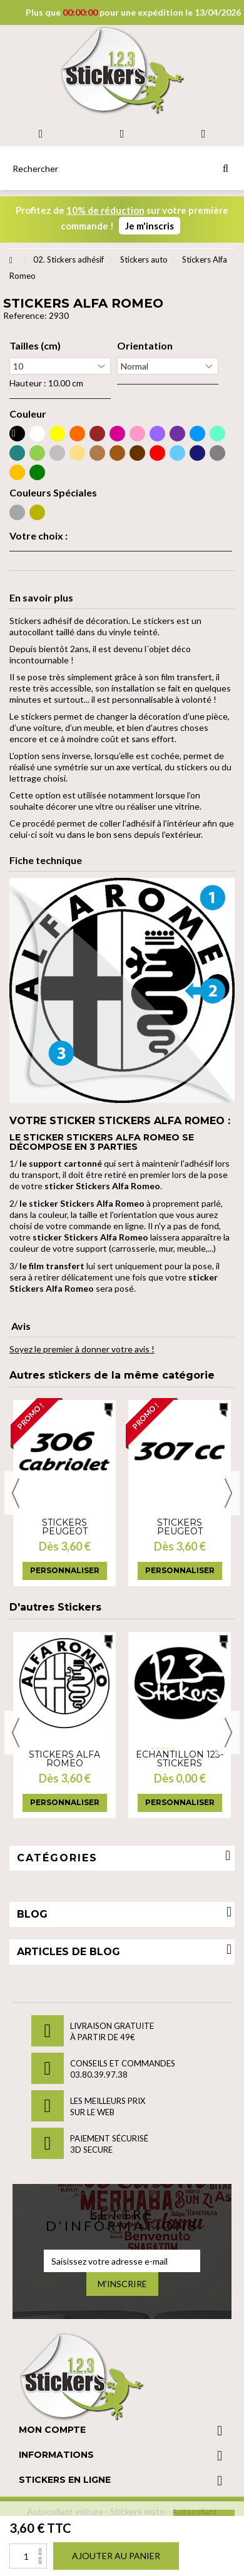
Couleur (27, 414)
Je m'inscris (149, 225)
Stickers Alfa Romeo (64, 1759)
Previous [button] (15, 1493)
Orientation (145, 345)
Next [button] (228, 1493)
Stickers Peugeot (65, 1527)
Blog (32, 1914)
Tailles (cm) (35, 345)
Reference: (25, 315)
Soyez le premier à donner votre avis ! (82, 1349)
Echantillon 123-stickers (179, 1759)
